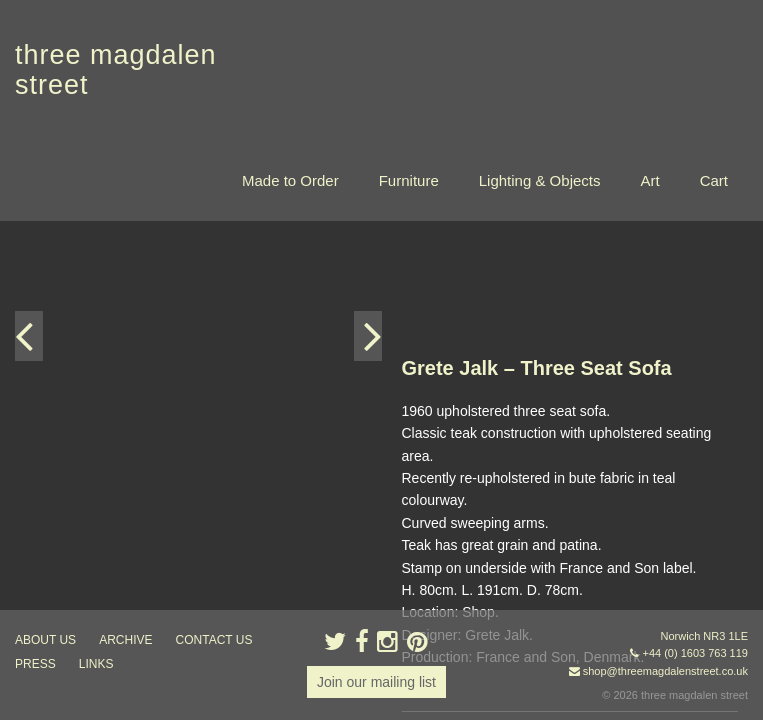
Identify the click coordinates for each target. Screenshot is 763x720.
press (35, 664)
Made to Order (290, 180)
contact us (214, 640)
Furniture (409, 180)
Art (649, 180)
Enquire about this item (473, 508)
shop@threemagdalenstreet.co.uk (665, 671)
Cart (714, 180)
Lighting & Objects (540, 180)
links (96, 664)
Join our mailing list (376, 682)
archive (125, 640)
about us (45, 640)
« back (422, 570)
